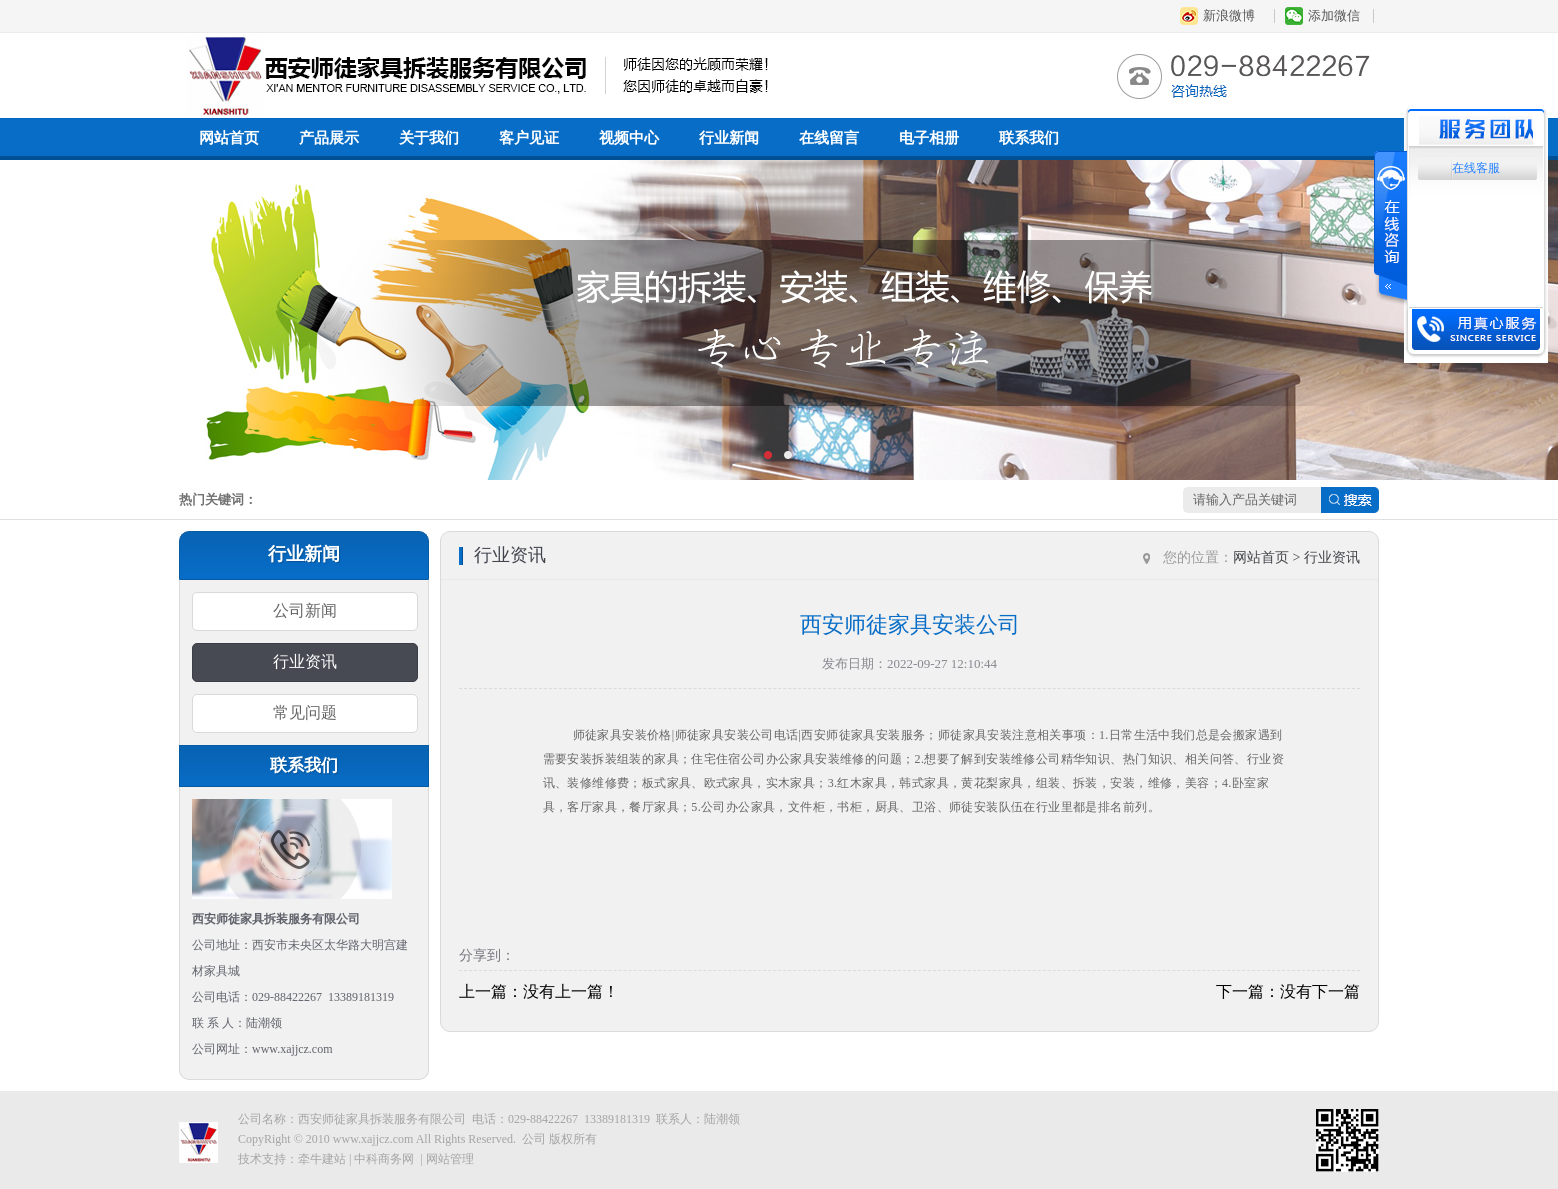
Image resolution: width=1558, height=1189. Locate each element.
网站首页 (229, 138)
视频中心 (629, 138)
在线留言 (829, 138)
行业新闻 (729, 138)
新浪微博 (1229, 15)
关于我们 (429, 138)
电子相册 (929, 138)
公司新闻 (305, 610)
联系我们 (1029, 138)
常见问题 (305, 712)
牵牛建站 (322, 1159)
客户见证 (529, 138)
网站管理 (450, 1159)
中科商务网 (384, 1159)
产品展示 (329, 138)
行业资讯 (305, 661)
